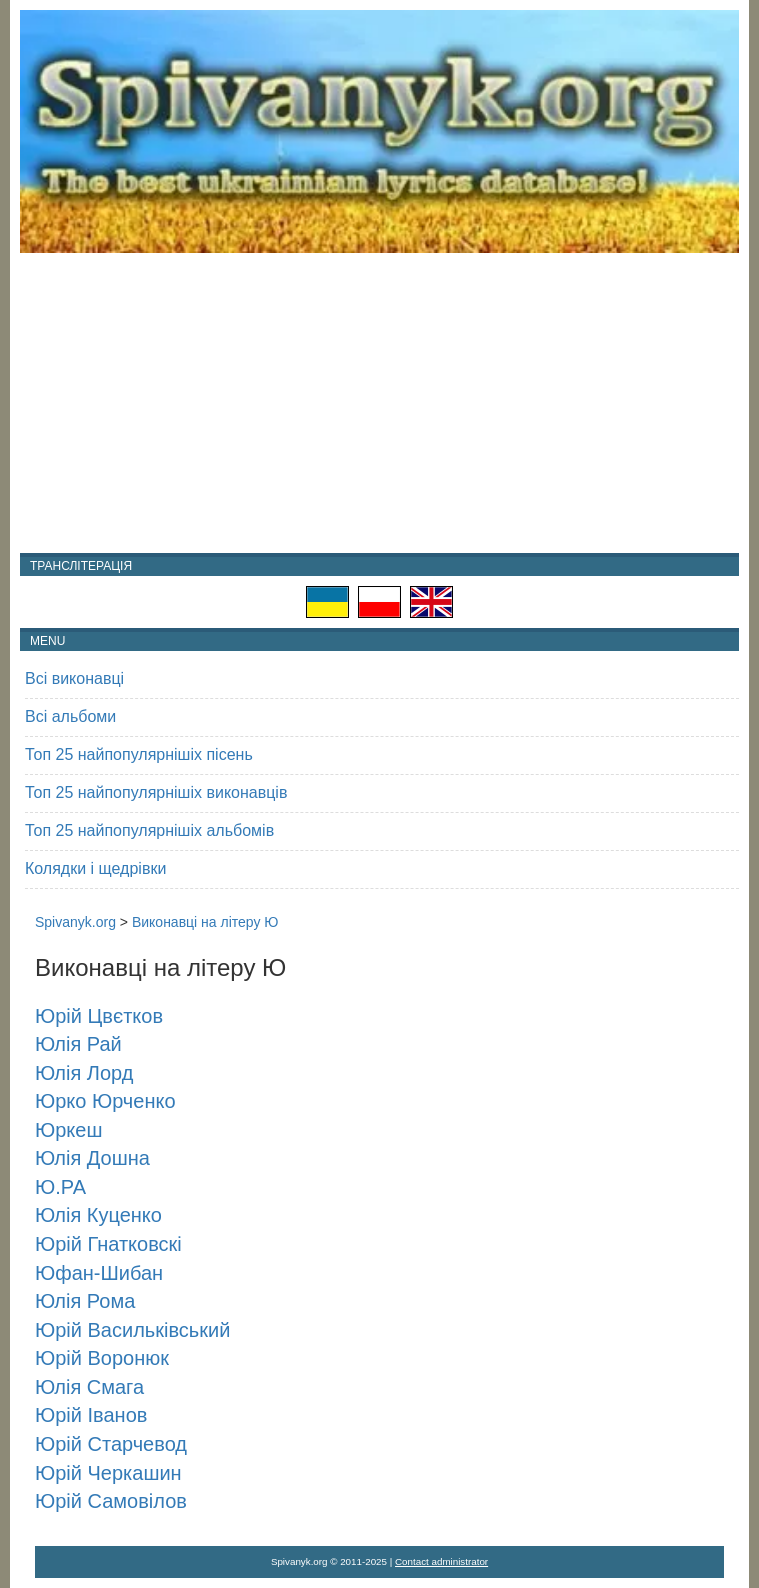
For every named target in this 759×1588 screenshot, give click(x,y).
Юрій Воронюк (102, 1358)
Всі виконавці (74, 678)
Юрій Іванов (91, 1415)
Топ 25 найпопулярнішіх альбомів (149, 830)
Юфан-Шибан (99, 1273)
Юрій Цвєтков (99, 1016)
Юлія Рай (78, 1044)
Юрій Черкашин (108, 1473)
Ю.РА (60, 1187)
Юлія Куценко (98, 1215)
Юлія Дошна (92, 1158)
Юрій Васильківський (132, 1330)
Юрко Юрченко (105, 1101)
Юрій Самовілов (111, 1501)
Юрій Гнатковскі (108, 1244)
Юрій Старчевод (111, 1444)
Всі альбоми (70, 716)
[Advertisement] (379, 403)
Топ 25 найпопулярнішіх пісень (139, 754)
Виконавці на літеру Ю (205, 922)
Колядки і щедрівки (95, 868)
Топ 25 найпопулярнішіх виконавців (156, 792)
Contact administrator (441, 1561)
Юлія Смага (89, 1387)
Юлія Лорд (84, 1073)
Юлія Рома (85, 1301)
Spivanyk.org (75, 922)
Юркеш (68, 1130)
